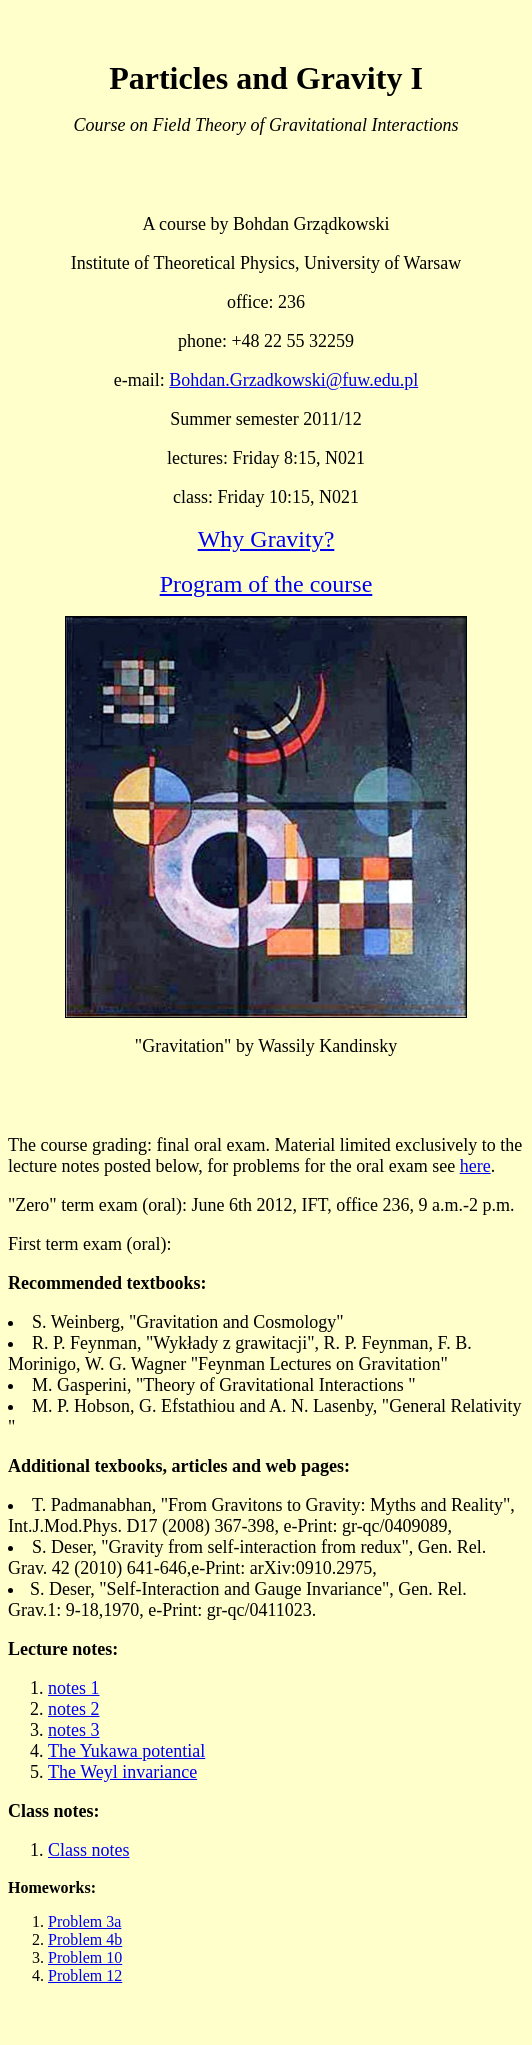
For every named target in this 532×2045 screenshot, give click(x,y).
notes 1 (74, 1688)
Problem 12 (85, 1975)
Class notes (89, 1850)
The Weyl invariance (122, 1772)
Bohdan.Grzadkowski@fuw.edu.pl (293, 380)
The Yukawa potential (126, 1751)
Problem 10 (85, 1957)
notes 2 (74, 1709)
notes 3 (74, 1730)
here (475, 1166)
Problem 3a (84, 1921)
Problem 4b (85, 1939)
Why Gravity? (266, 539)
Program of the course (266, 584)
